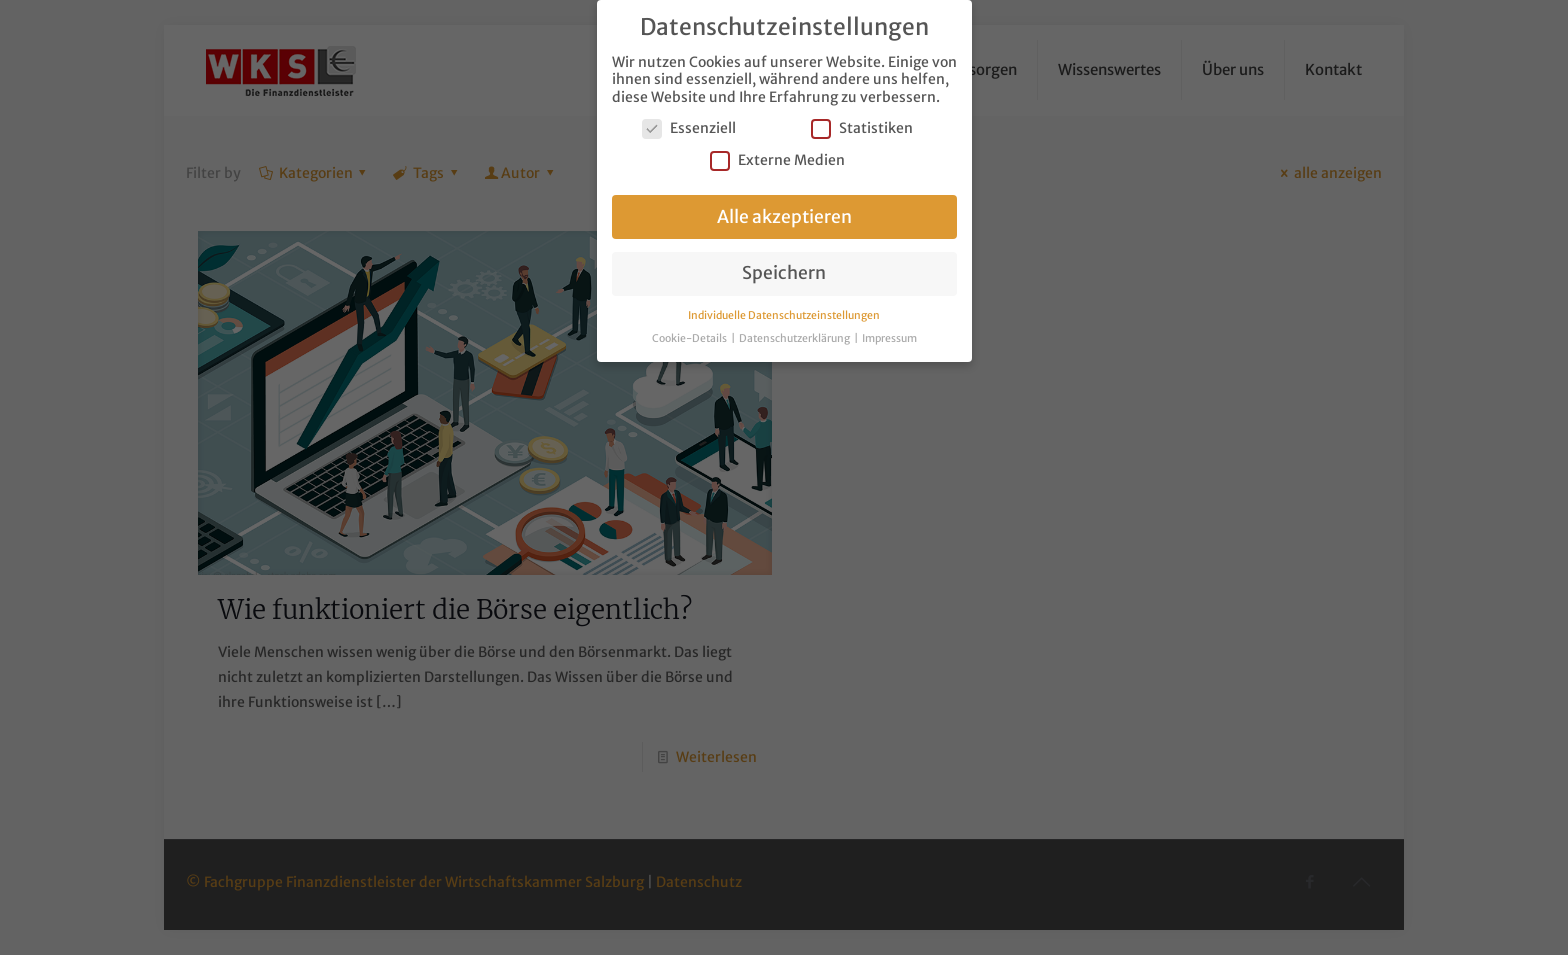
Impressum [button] (889, 332)
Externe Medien (777, 154)
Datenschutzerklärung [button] (795, 332)
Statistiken (862, 122)
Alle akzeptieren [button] (784, 211)
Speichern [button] (784, 267)
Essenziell (689, 122)
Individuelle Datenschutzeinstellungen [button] (784, 309)
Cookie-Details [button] (690, 332)
